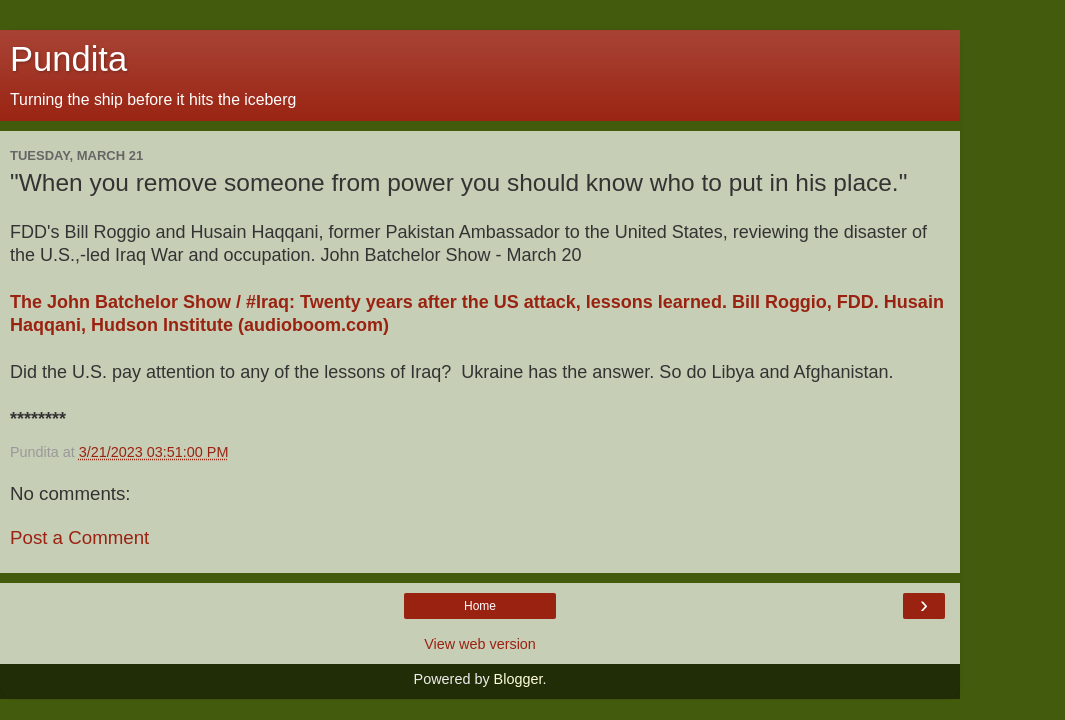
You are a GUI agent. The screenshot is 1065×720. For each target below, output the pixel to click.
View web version (480, 644)
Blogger (518, 679)
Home (480, 606)
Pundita (68, 59)
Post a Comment (79, 537)
